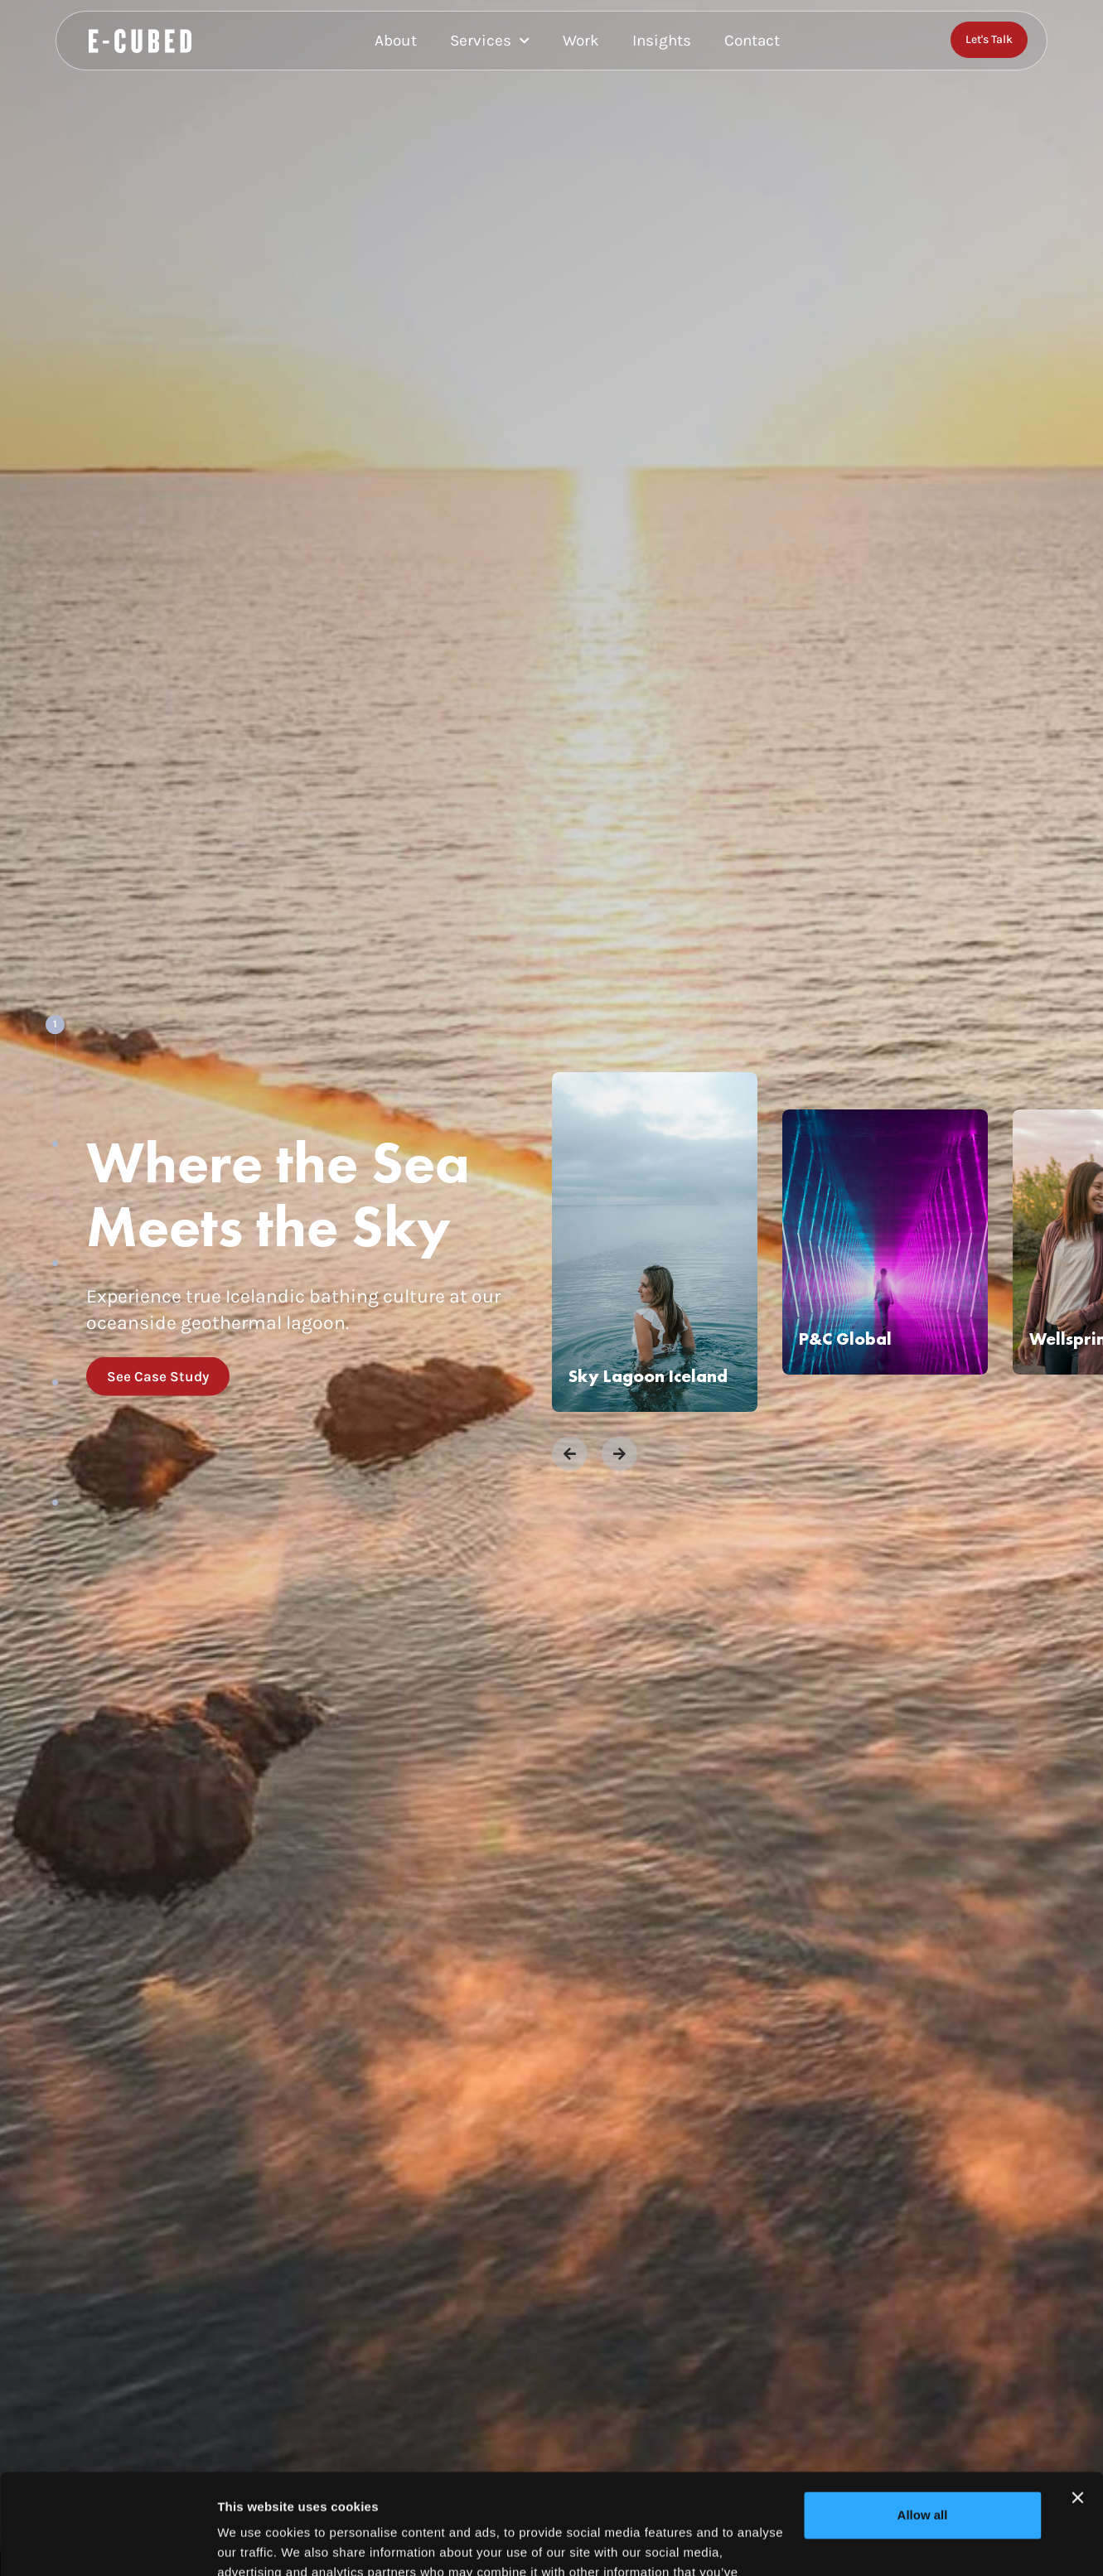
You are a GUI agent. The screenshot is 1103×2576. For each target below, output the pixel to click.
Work (581, 40)
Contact (752, 40)
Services (490, 41)
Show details (255, 2543)
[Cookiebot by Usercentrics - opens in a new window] (107, 2543)
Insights (661, 40)
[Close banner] (1077, 2403)
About (396, 40)
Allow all (922, 2421)
